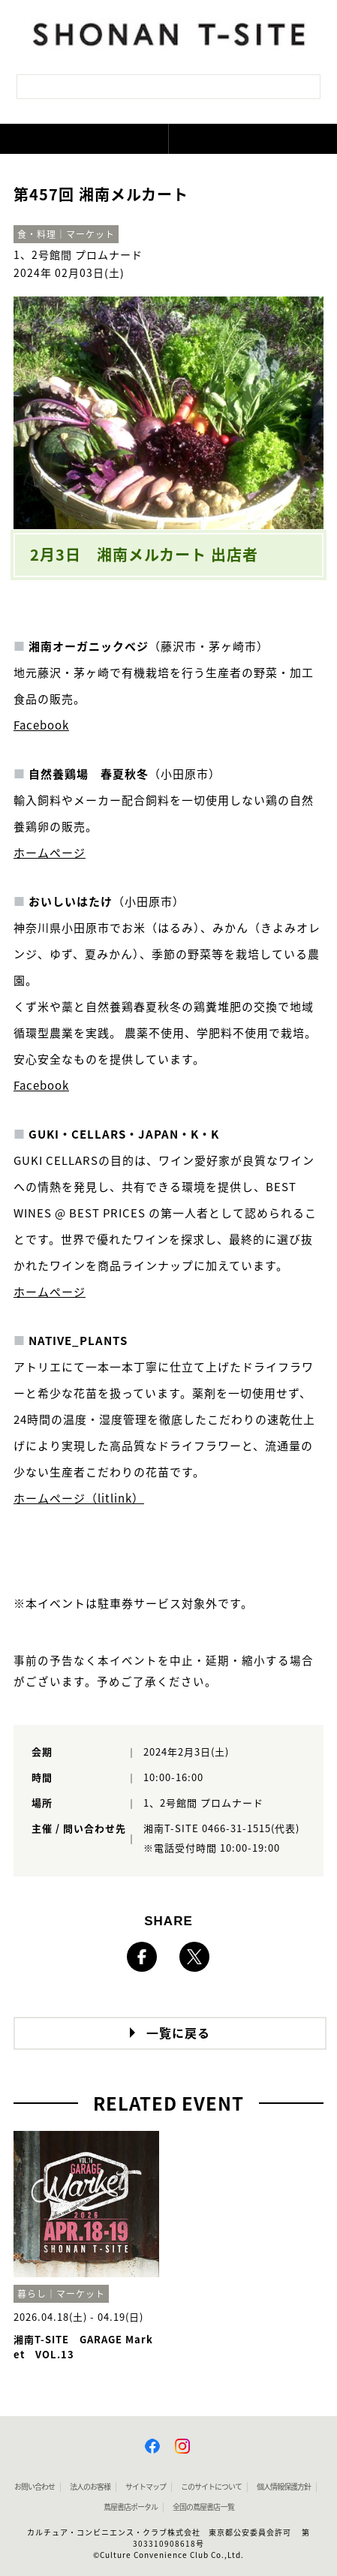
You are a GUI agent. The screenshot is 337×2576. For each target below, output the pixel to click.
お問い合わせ (34, 2486)
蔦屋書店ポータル (131, 2507)
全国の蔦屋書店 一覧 (203, 2507)
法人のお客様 (90, 2486)
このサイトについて (211, 2486)
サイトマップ (145, 2486)
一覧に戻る (178, 2033)
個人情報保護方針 (284, 2486)
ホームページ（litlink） (79, 1498)
